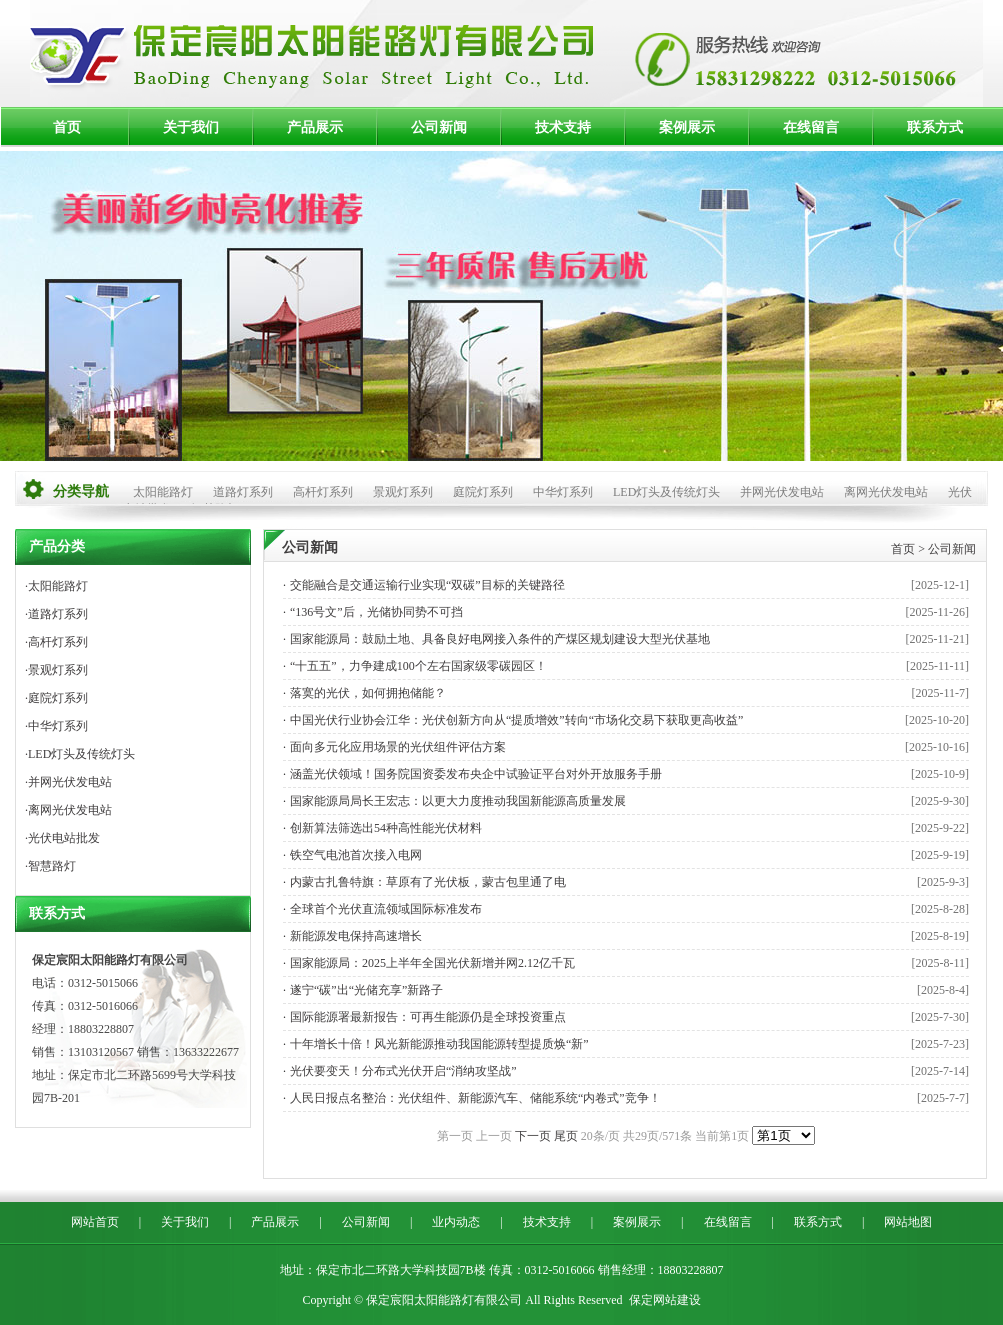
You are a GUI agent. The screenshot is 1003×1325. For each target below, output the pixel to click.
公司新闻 (439, 127)
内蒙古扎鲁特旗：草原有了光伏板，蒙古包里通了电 (428, 882)
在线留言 (811, 127)
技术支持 (563, 127)
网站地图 (908, 1222)
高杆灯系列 (323, 492)
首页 (67, 127)
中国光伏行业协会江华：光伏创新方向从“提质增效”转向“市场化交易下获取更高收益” (516, 720)
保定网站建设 (665, 1300)
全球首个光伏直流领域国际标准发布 (386, 909)
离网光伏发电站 (886, 492)
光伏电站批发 (64, 838)
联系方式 (935, 127)
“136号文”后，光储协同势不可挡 (376, 612)
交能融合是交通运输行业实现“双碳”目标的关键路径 (427, 585)
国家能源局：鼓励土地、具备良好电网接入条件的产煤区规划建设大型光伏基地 (500, 639)
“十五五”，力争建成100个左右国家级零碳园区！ (418, 666)
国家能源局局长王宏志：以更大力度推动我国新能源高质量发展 (458, 801)
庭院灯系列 (483, 492)
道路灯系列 (243, 492)
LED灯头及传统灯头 (666, 492)
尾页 (566, 1136)
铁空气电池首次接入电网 (356, 855)
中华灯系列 (563, 492)
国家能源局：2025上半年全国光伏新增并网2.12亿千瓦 (432, 963)
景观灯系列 (403, 492)
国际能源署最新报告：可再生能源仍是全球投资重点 (428, 1017)
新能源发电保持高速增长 (356, 936)
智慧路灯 (52, 866)
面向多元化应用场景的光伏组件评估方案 (398, 747)
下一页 (533, 1136)
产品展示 (315, 127)
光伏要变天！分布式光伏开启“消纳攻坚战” (403, 1071)
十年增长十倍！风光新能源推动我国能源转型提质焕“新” (439, 1044)
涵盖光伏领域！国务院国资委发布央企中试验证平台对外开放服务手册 (476, 774)
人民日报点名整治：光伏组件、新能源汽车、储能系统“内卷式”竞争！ (475, 1098)
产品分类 (57, 546)
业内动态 (456, 1222)
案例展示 (687, 127)
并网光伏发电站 (782, 492)
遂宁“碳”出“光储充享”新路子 (366, 990)
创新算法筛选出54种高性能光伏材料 (386, 828)
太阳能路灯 (163, 492)
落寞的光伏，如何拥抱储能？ (368, 693)
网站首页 (95, 1222)
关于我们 (191, 127)
